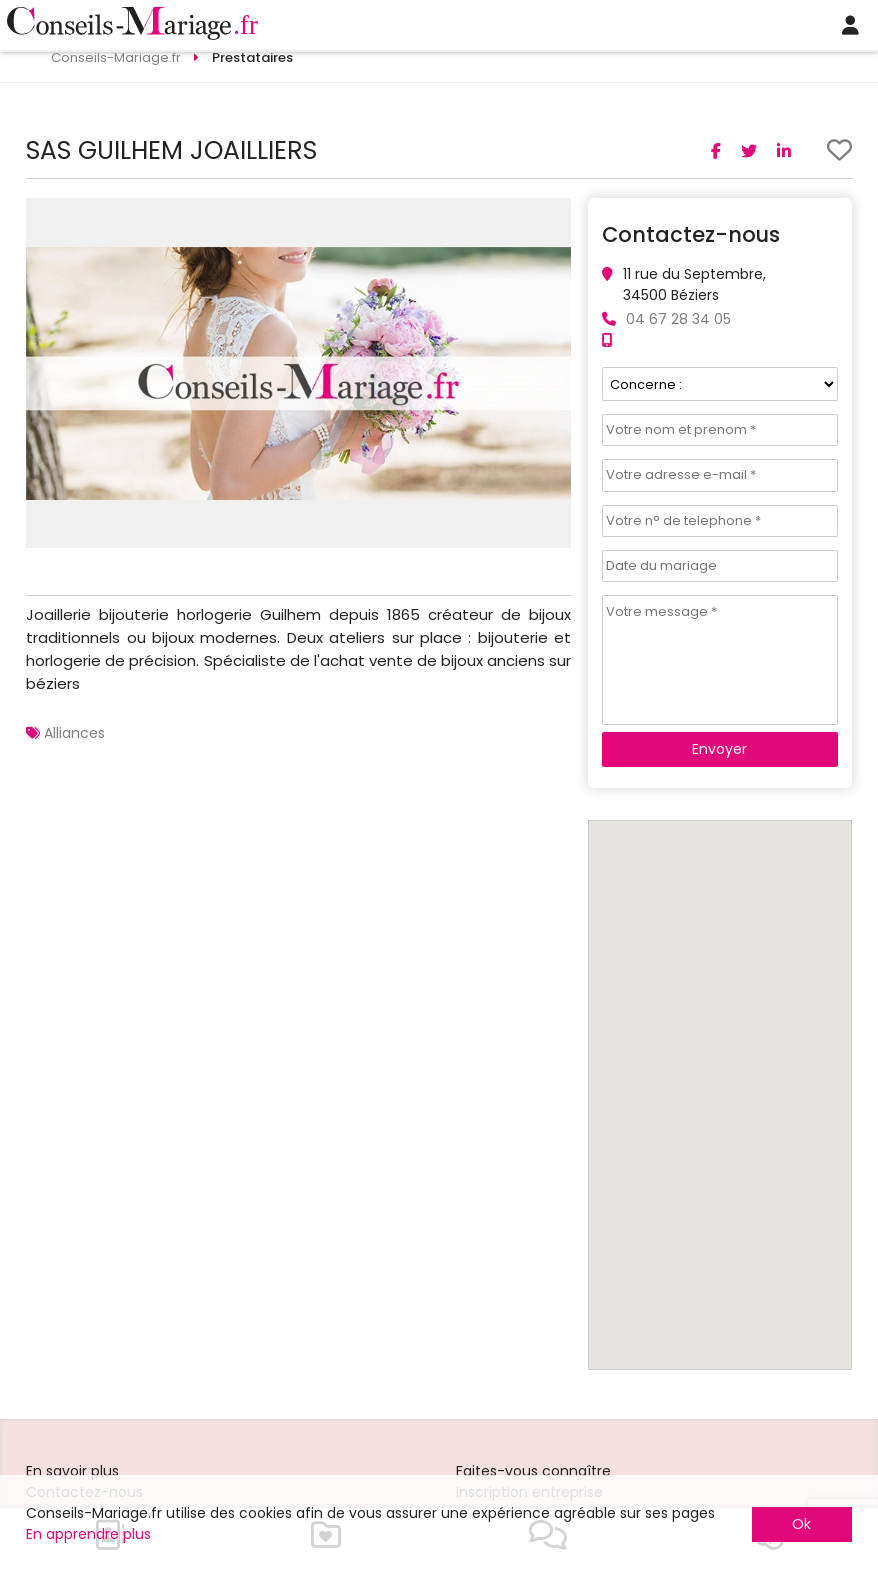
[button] (553, 216)
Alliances (74, 733)
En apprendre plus (88, 1534)
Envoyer (719, 749)
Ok (801, 1524)
